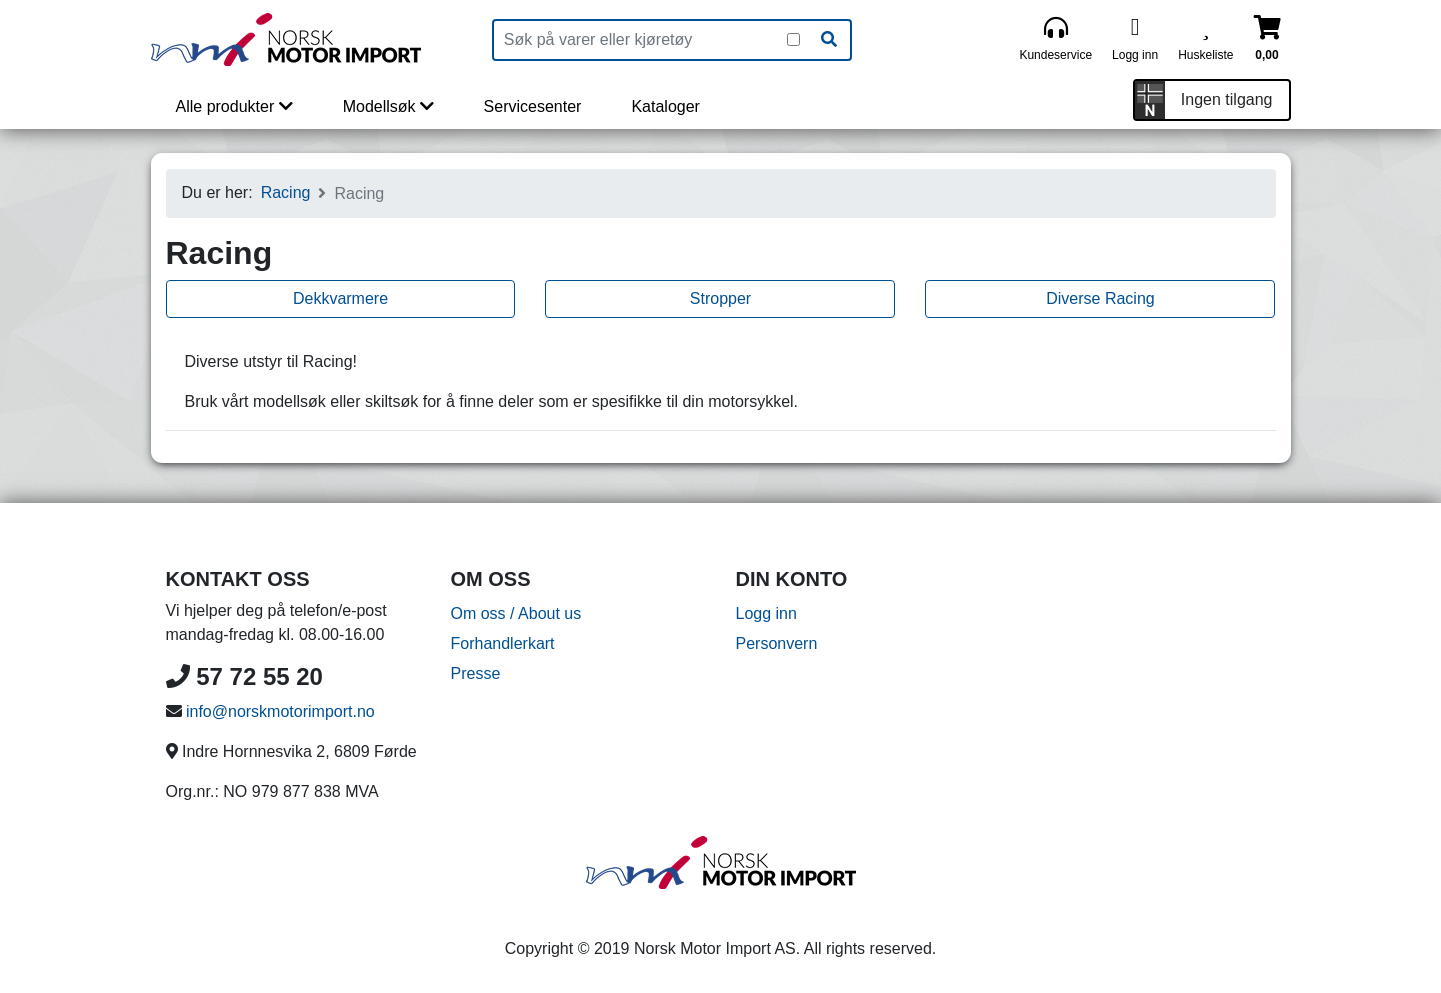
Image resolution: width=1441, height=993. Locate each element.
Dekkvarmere (340, 298)
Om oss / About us (516, 613)
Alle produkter (234, 106)
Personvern (777, 643)
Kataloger (665, 106)
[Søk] (829, 40)
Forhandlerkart (503, 643)
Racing (286, 192)
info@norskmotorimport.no (280, 711)
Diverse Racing (1100, 298)
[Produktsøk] (640, 40)
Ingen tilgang (1227, 99)
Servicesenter (533, 106)
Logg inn (766, 613)
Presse (476, 673)
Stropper (720, 298)
